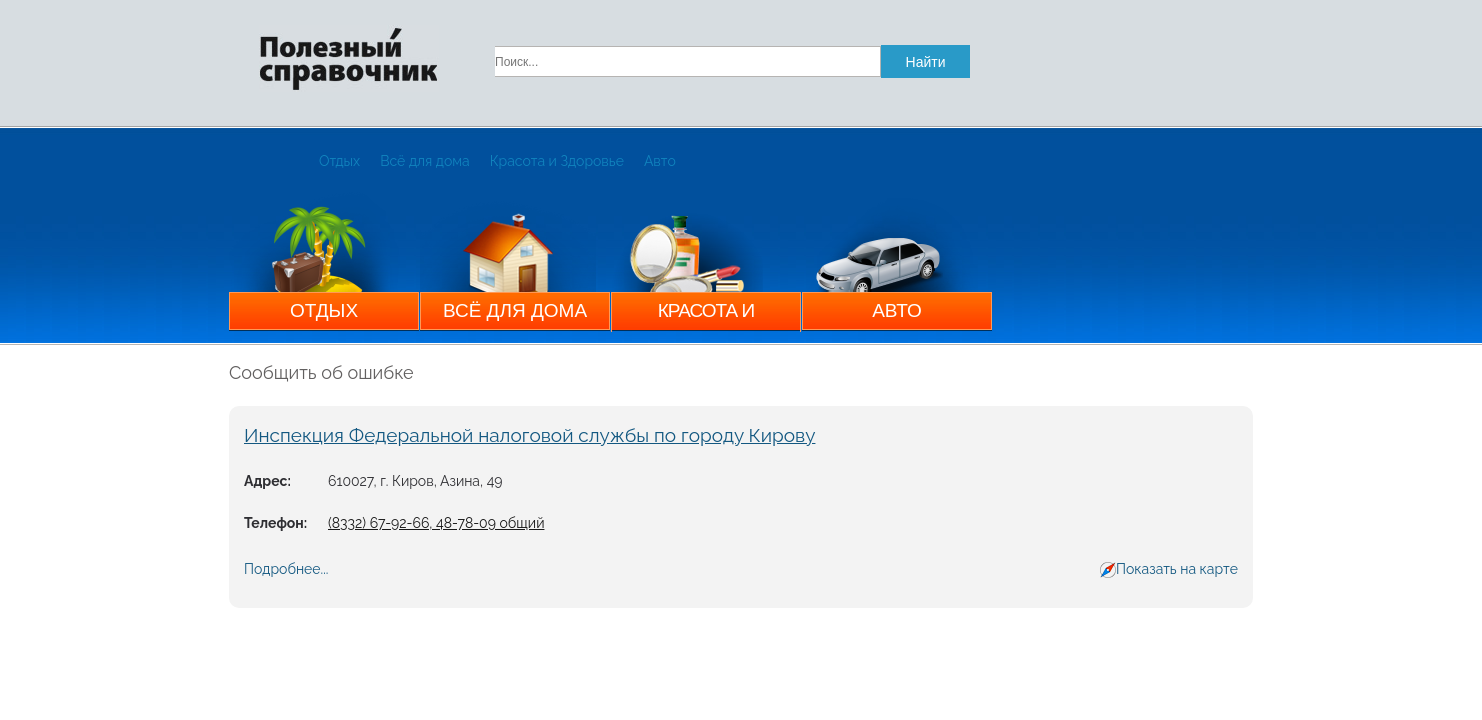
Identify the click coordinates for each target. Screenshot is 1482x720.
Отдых (339, 161)
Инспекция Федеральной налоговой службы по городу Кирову (529, 435)
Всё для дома (425, 161)
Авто (660, 161)
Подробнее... (286, 569)
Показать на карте (1177, 569)
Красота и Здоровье (557, 161)
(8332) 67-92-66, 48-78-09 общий (436, 523)
